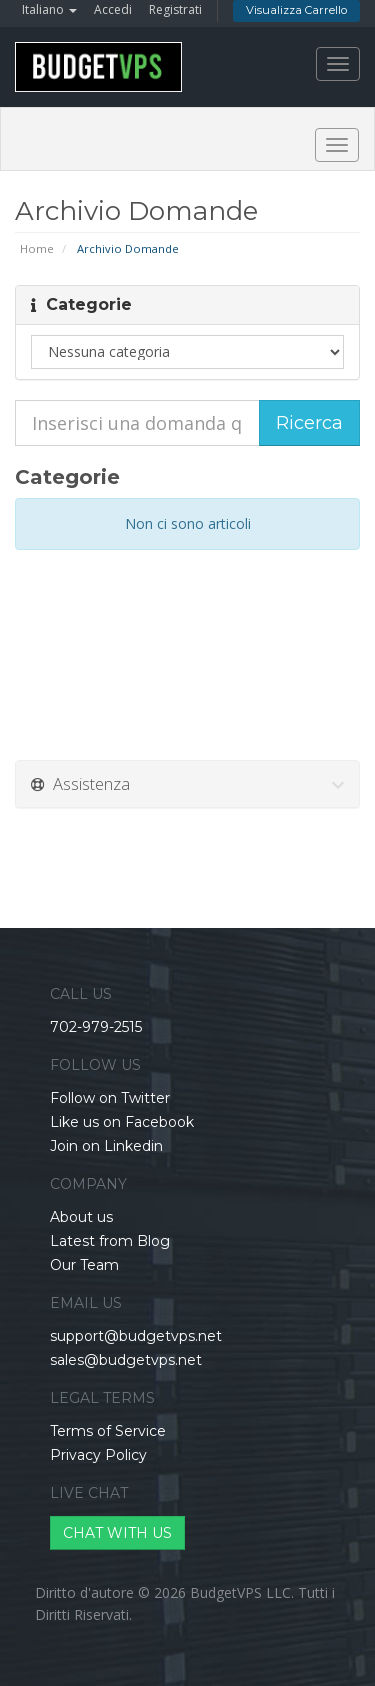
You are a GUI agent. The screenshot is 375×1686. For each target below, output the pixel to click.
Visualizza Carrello (296, 10)
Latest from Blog (110, 1241)
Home (37, 248)
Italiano (49, 9)
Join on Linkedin (106, 1146)
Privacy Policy (98, 1455)
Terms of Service (108, 1431)
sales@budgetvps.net (126, 1360)
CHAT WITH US (117, 1533)
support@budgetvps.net (136, 1336)
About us (81, 1217)
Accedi (113, 9)
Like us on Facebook (122, 1122)
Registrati (175, 9)
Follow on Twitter (110, 1098)
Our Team (84, 1265)
